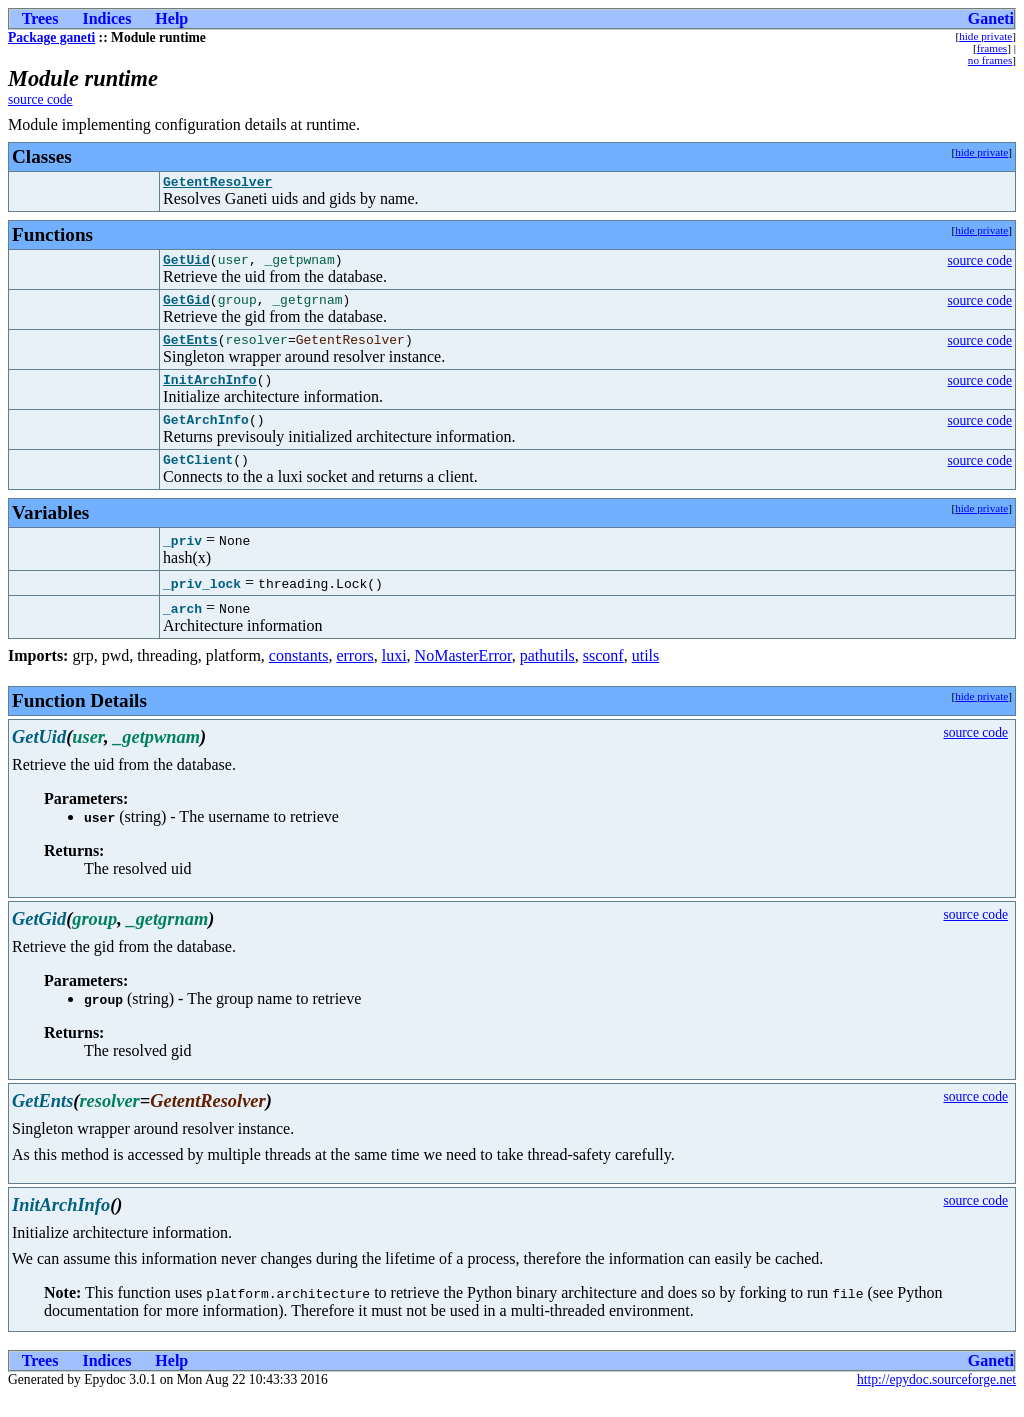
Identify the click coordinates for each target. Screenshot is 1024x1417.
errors (354, 676)
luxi (394, 676)
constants (299, 676)
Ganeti (991, 18)
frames (992, 48)
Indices (106, 18)
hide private (985, 36)
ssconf (603, 676)
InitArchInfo (210, 394)
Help (171, 18)
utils (646, 676)
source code (40, 99)
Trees (40, 18)
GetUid (186, 265)
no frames (990, 60)
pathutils (547, 676)
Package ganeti (51, 37)
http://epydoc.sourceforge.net (936, 1400)
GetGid (186, 308)
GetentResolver (217, 184)
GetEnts (190, 351)
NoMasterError (463, 676)
